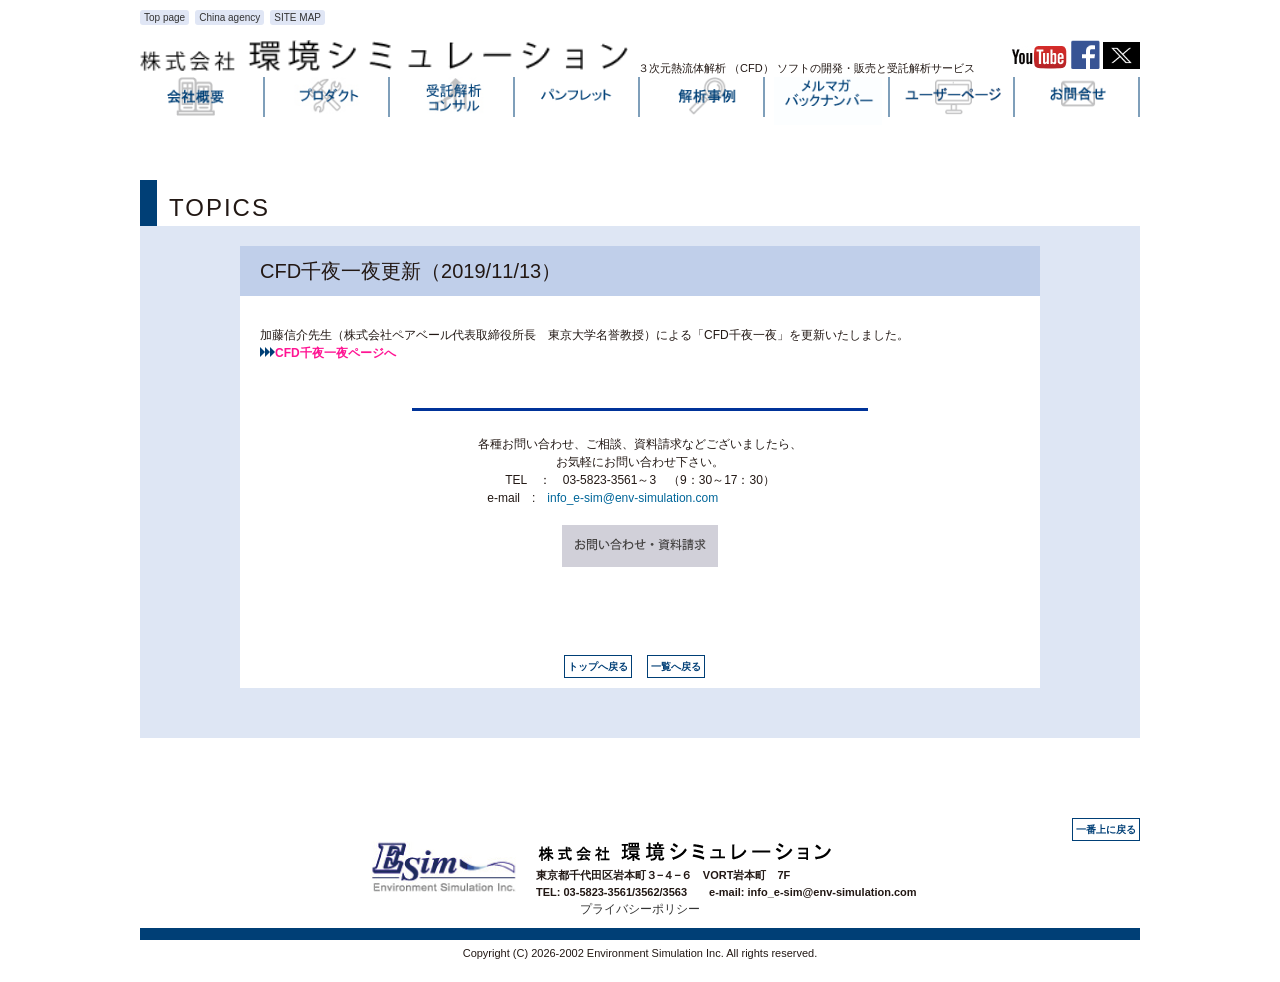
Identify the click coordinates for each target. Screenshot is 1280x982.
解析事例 (703, 101)
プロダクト (328, 101)
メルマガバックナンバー (828, 101)
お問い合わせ (1078, 101)
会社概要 (203, 101)
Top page (164, 17)
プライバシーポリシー (640, 909)
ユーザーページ (953, 101)
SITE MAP (297, 17)
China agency (229, 17)
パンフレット (578, 101)
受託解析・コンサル (453, 101)
